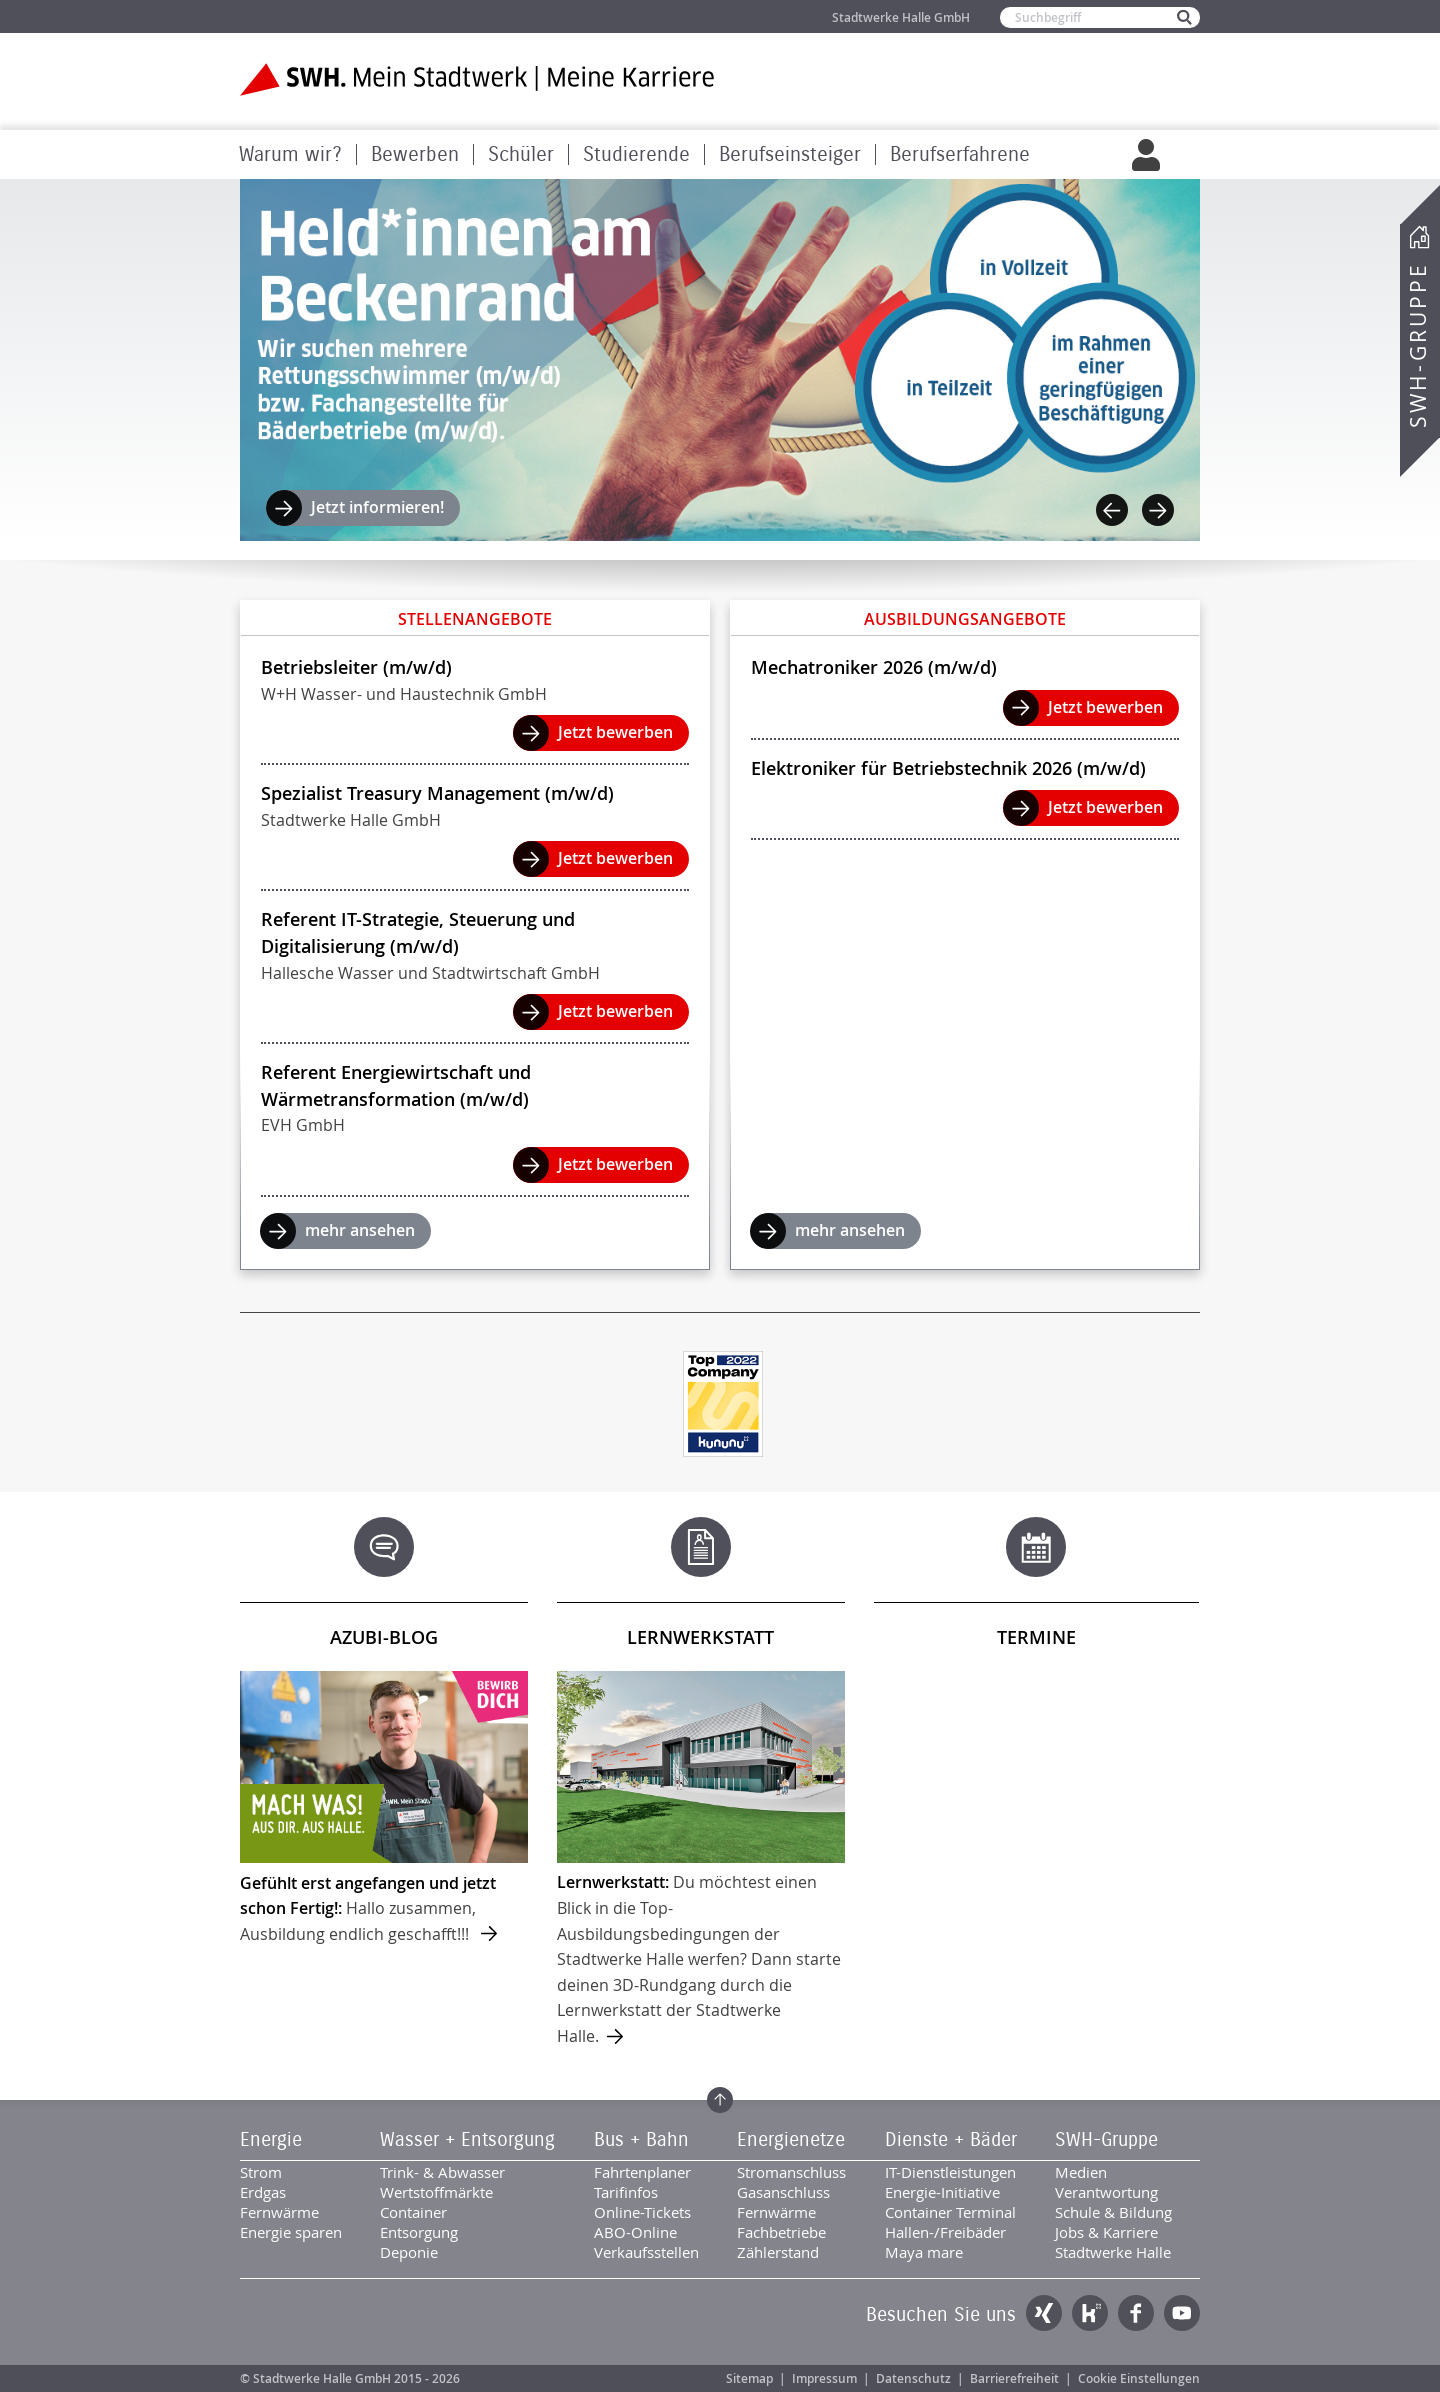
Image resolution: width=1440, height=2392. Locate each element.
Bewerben (415, 154)
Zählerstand (778, 2252)
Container (413, 2212)
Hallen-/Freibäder (945, 2232)
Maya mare (924, 2252)
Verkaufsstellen (646, 2252)
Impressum (824, 2378)
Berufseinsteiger (790, 154)
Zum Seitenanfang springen (720, 2100)
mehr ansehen (360, 1230)
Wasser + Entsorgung (467, 2140)
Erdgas (263, 2192)
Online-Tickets (642, 2212)
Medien (1081, 2172)
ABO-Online (635, 2232)
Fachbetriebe (781, 2232)
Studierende (636, 154)
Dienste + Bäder (951, 2140)
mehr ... (384, 1809)
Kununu (1090, 2313)
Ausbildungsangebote (965, 619)
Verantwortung (1106, 2192)
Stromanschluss (791, 2172)
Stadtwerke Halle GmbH (901, 17)
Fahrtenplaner (642, 2172)
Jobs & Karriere (1106, 2232)
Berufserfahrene (960, 154)
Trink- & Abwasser (442, 2172)
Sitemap (749, 2378)
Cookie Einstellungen (1139, 2378)
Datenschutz (913, 2378)
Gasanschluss (783, 2192)
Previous (1112, 510)
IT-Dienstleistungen (950, 2172)
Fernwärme (279, 2212)
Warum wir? (290, 154)
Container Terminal (950, 2212)
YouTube (1182, 2313)
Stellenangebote (475, 619)
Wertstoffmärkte (436, 2192)
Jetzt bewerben (615, 732)
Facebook (1136, 2313)
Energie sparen (291, 2232)
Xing (1044, 2313)
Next (1158, 510)
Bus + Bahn (641, 2140)
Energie (271, 2140)
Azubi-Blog (384, 1637)
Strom (261, 2172)
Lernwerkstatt (700, 1637)
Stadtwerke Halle (1113, 2252)
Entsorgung (419, 2232)
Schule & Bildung (1113, 2212)
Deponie (409, 2252)
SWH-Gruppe (1418, 345)
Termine (1036, 1637)
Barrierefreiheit (1014, 2378)
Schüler (521, 154)
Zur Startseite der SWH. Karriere (477, 79)
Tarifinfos (626, 2192)
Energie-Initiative (942, 2192)
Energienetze (791, 2140)
